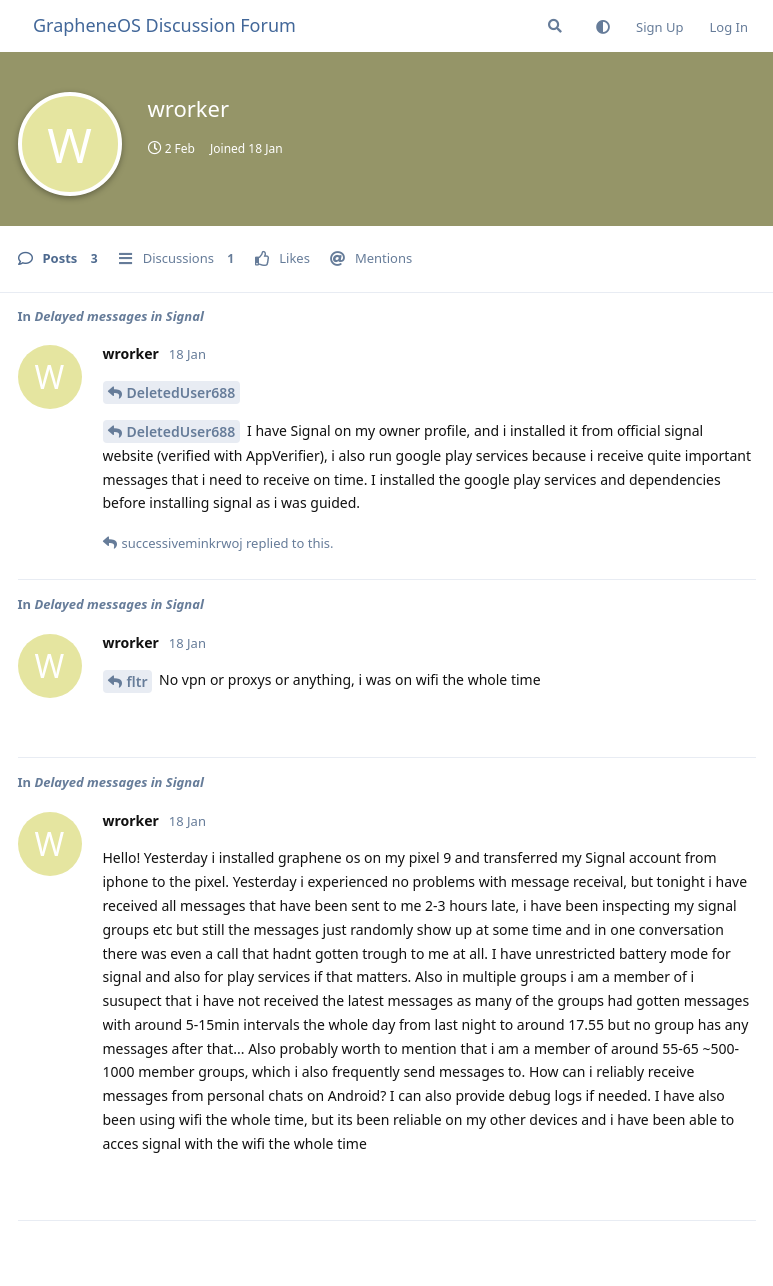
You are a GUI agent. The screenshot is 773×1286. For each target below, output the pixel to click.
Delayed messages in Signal (118, 316)
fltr (137, 681)
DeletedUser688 (181, 392)
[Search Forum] (555, 26)
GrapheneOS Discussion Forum (164, 25)
